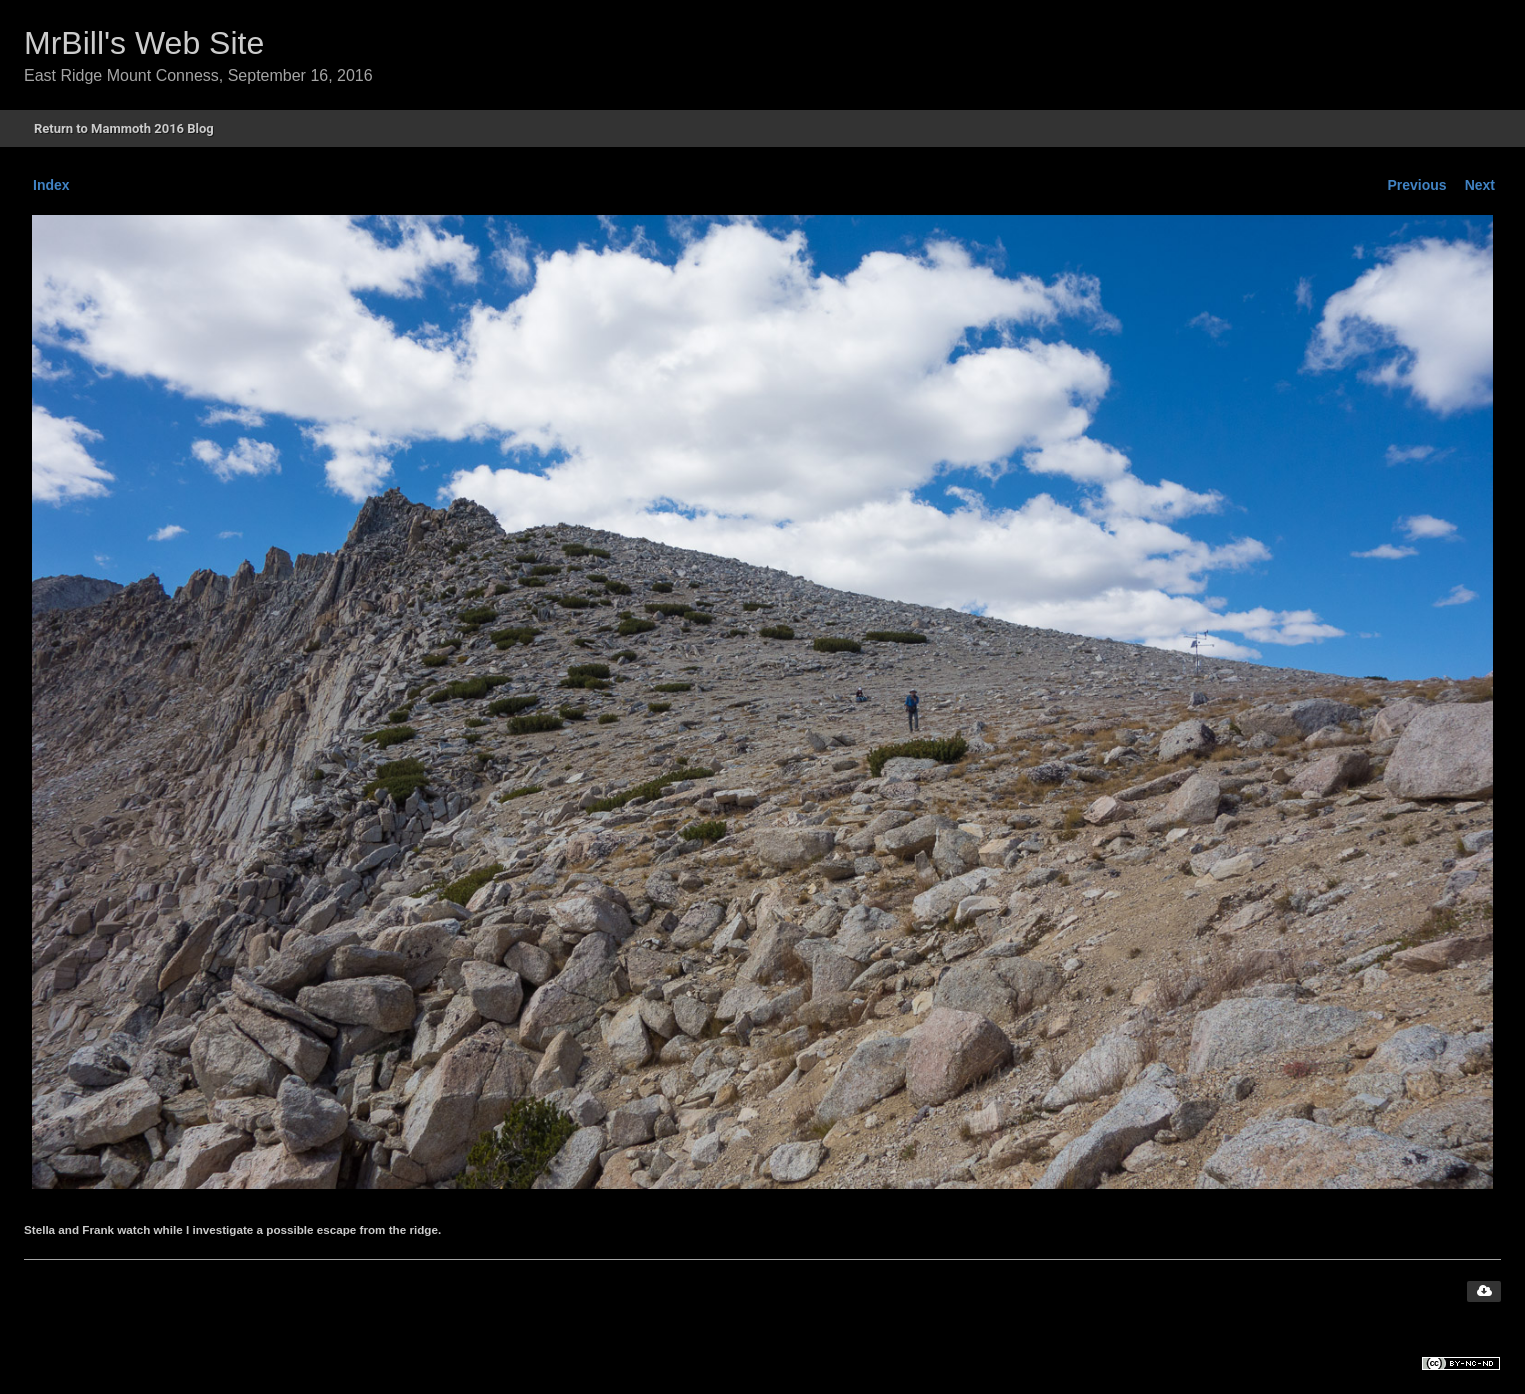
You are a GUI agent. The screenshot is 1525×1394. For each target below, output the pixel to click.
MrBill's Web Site (144, 43)
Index (51, 185)
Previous (1417, 185)
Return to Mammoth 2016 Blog (124, 128)
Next (1480, 185)
